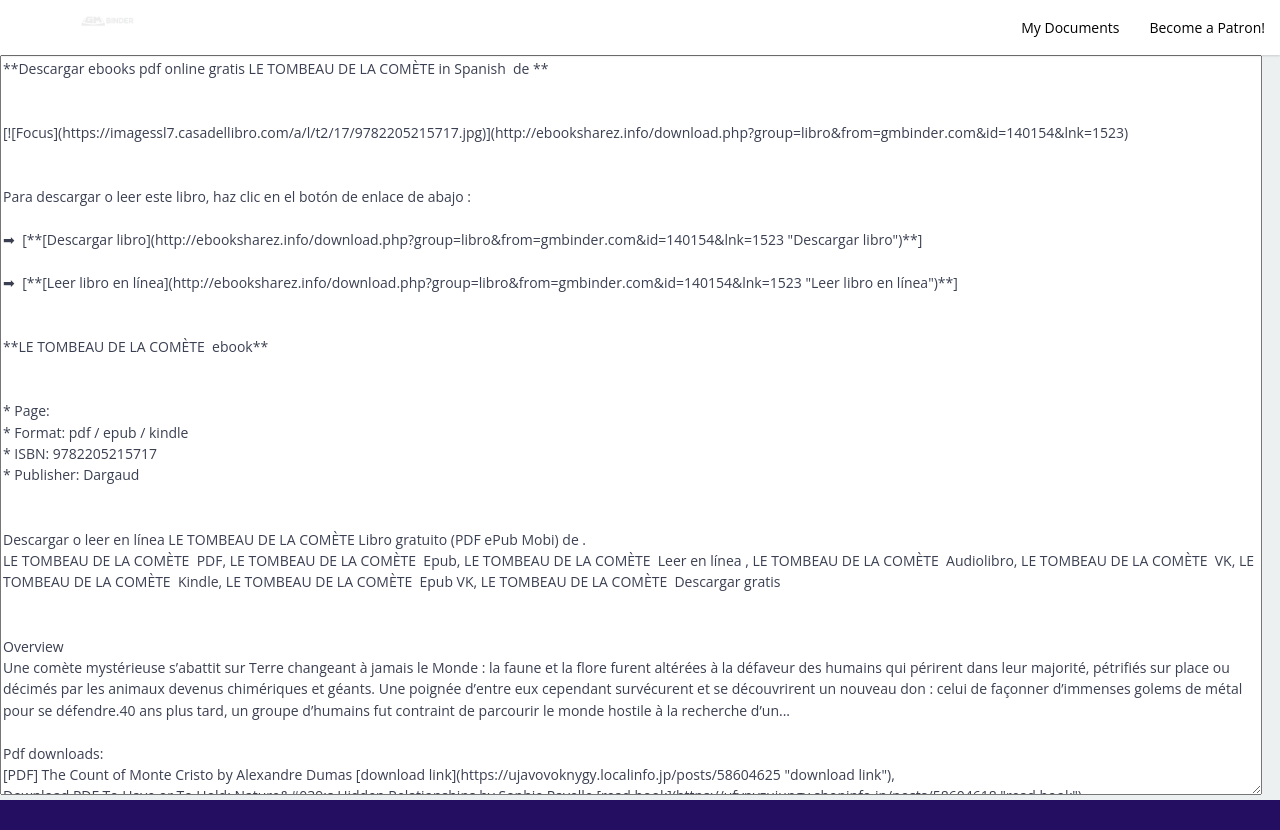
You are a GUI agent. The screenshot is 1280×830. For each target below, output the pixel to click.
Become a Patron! (1207, 27)
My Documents (1070, 27)
